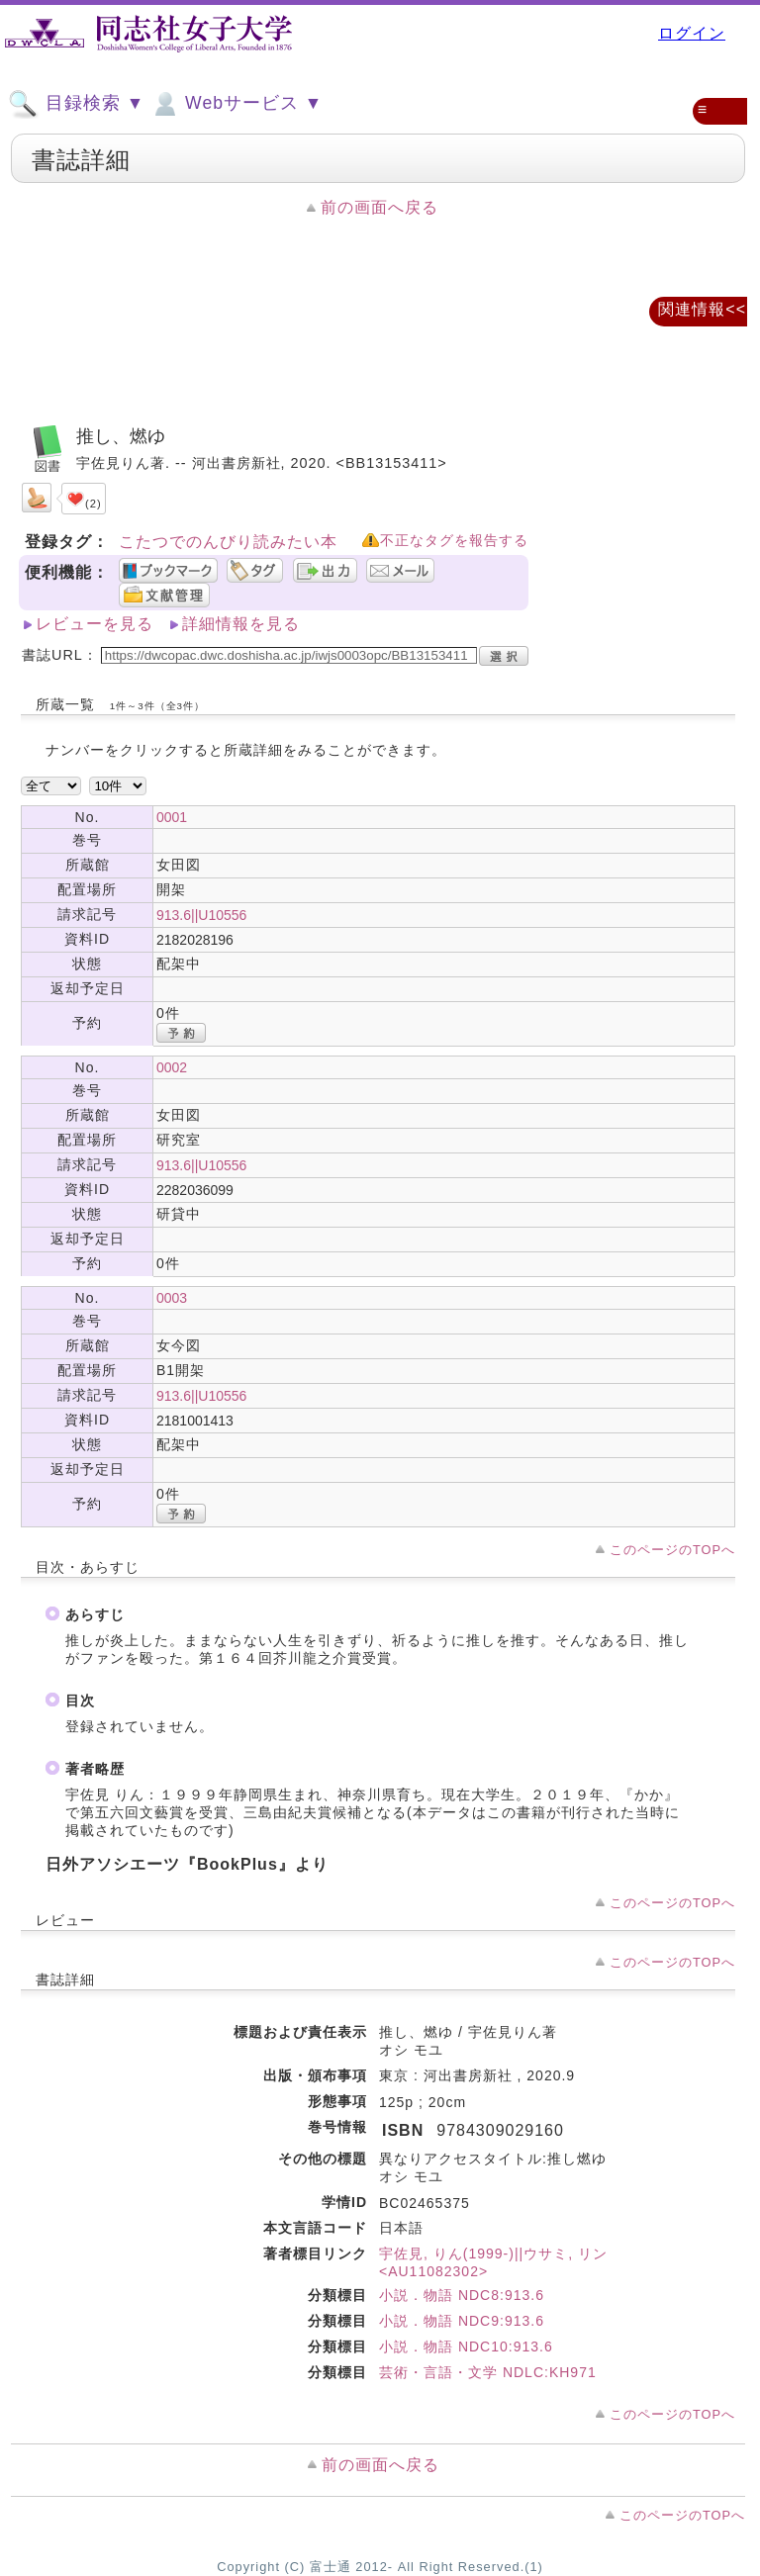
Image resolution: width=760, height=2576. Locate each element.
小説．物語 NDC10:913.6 (466, 2346)
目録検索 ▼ (76, 104)
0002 (171, 1067)
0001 (171, 817)
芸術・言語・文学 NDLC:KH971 (488, 2372)
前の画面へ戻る (379, 207)
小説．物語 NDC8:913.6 (461, 2295)
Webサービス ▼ (236, 104)
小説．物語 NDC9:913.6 (461, 2321)
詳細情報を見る (241, 623)
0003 (171, 1298)
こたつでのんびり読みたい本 (228, 541)
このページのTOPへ (672, 1549)
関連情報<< (702, 309)
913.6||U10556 (201, 915)
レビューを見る (94, 623)
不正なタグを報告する (454, 540)
